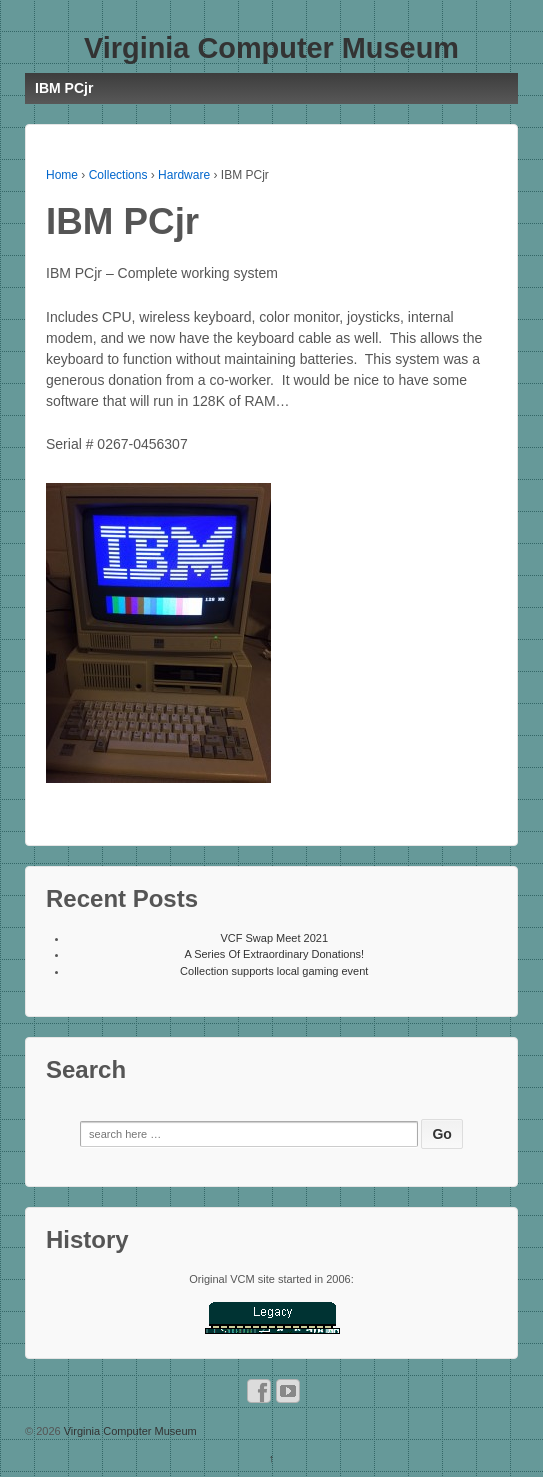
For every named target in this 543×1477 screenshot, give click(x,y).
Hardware (184, 175)
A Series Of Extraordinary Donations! (274, 954)
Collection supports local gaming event (274, 971)
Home (62, 175)
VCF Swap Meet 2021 (274, 938)
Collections (118, 175)
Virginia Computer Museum (271, 48)
